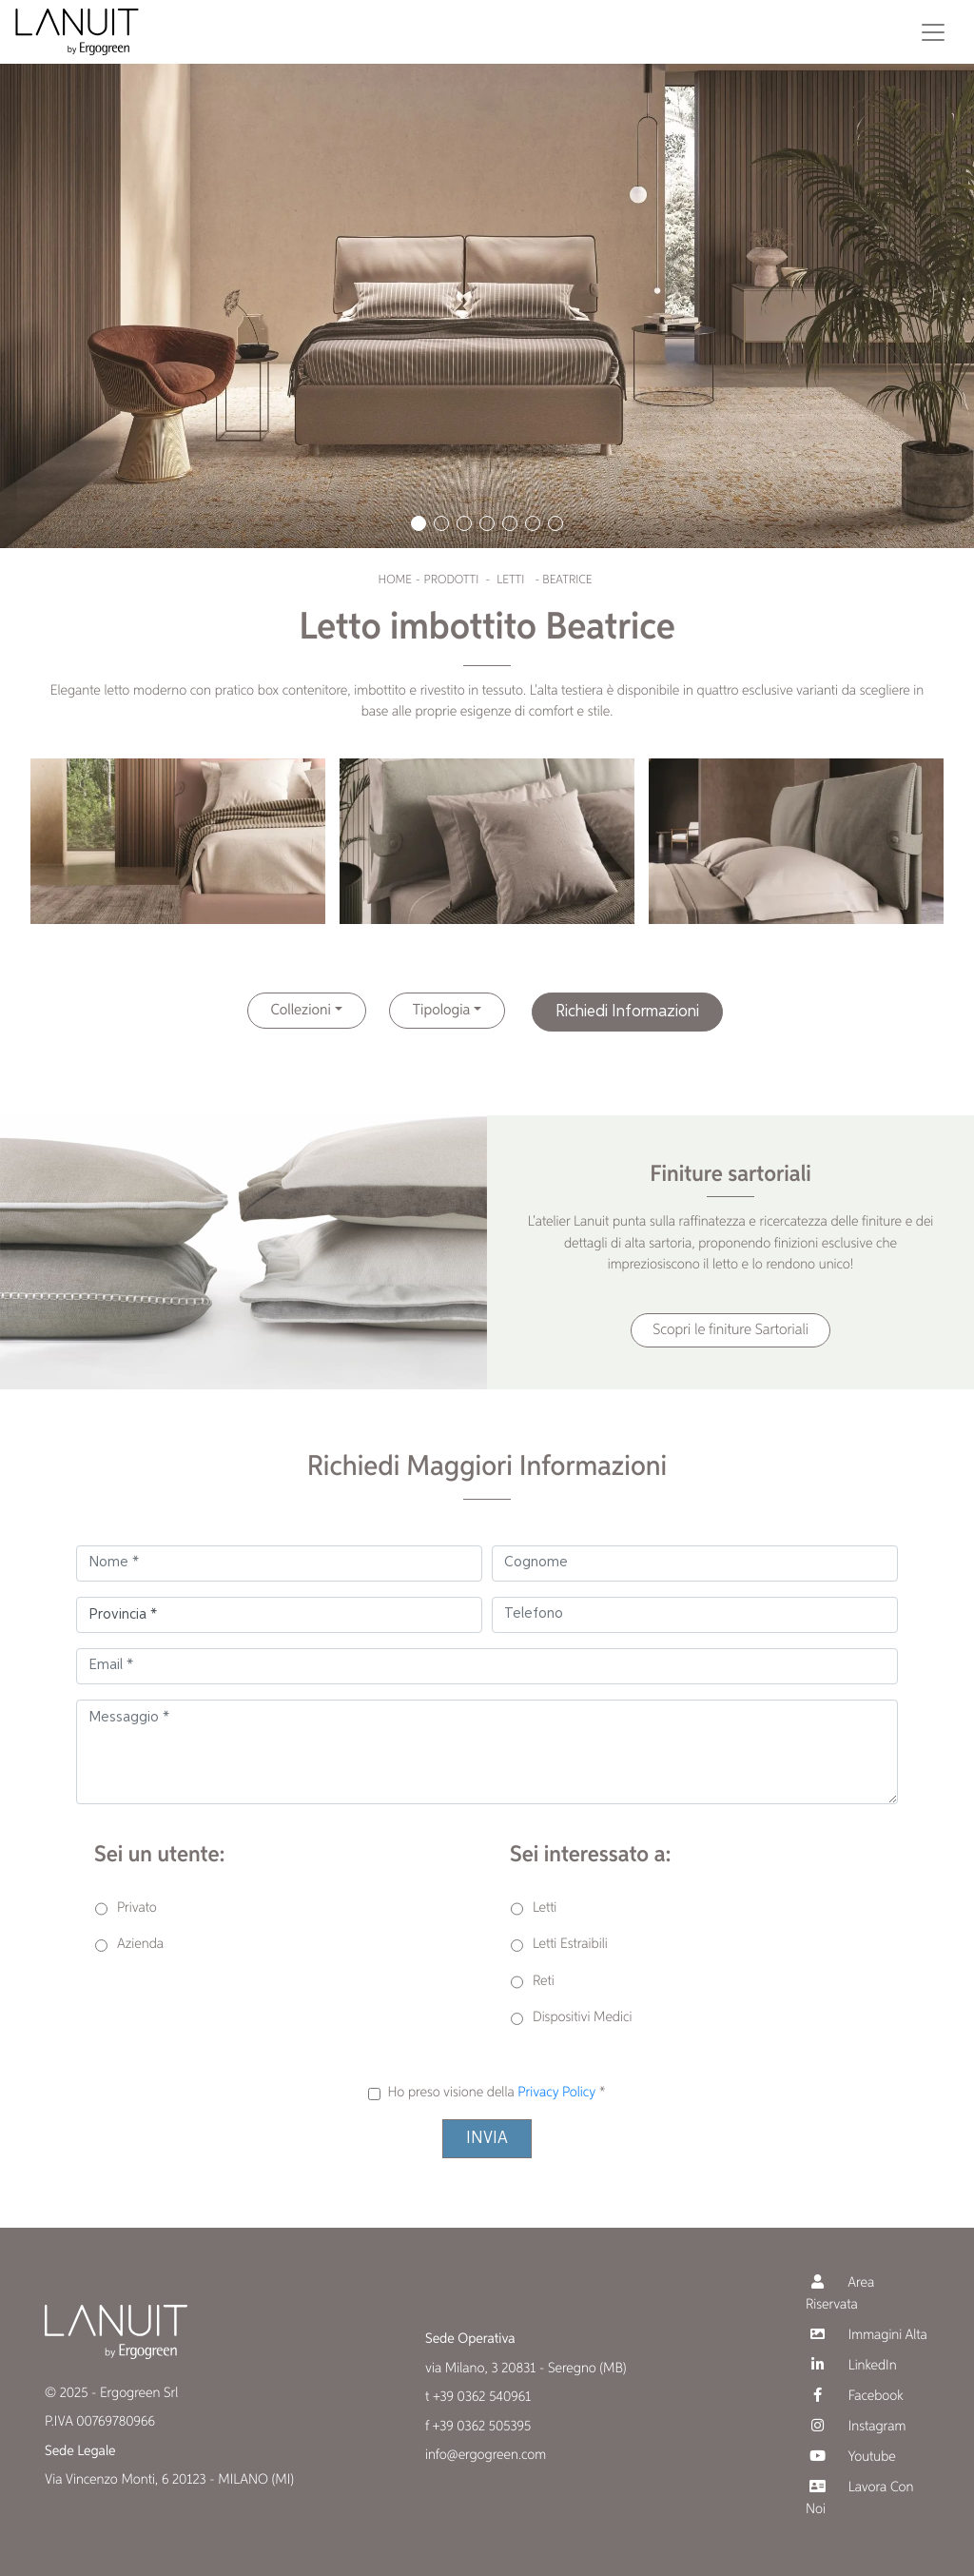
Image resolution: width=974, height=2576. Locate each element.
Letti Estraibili (570, 1944)
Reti (544, 1982)
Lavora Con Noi (859, 2498)
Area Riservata (840, 2293)
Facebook (855, 2396)
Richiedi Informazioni (627, 1011)
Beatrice (567, 580)
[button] (418, 523)
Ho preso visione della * (496, 2093)
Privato (137, 1908)
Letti (510, 580)
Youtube (851, 2456)
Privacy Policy (556, 2093)
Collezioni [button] (301, 1010)
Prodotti (451, 580)
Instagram (856, 2426)
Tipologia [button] (442, 1010)
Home (395, 580)
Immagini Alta (866, 2335)
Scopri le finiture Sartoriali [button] (730, 1330)
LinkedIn (851, 2365)
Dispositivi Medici (582, 2018)
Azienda (140, 1944)
